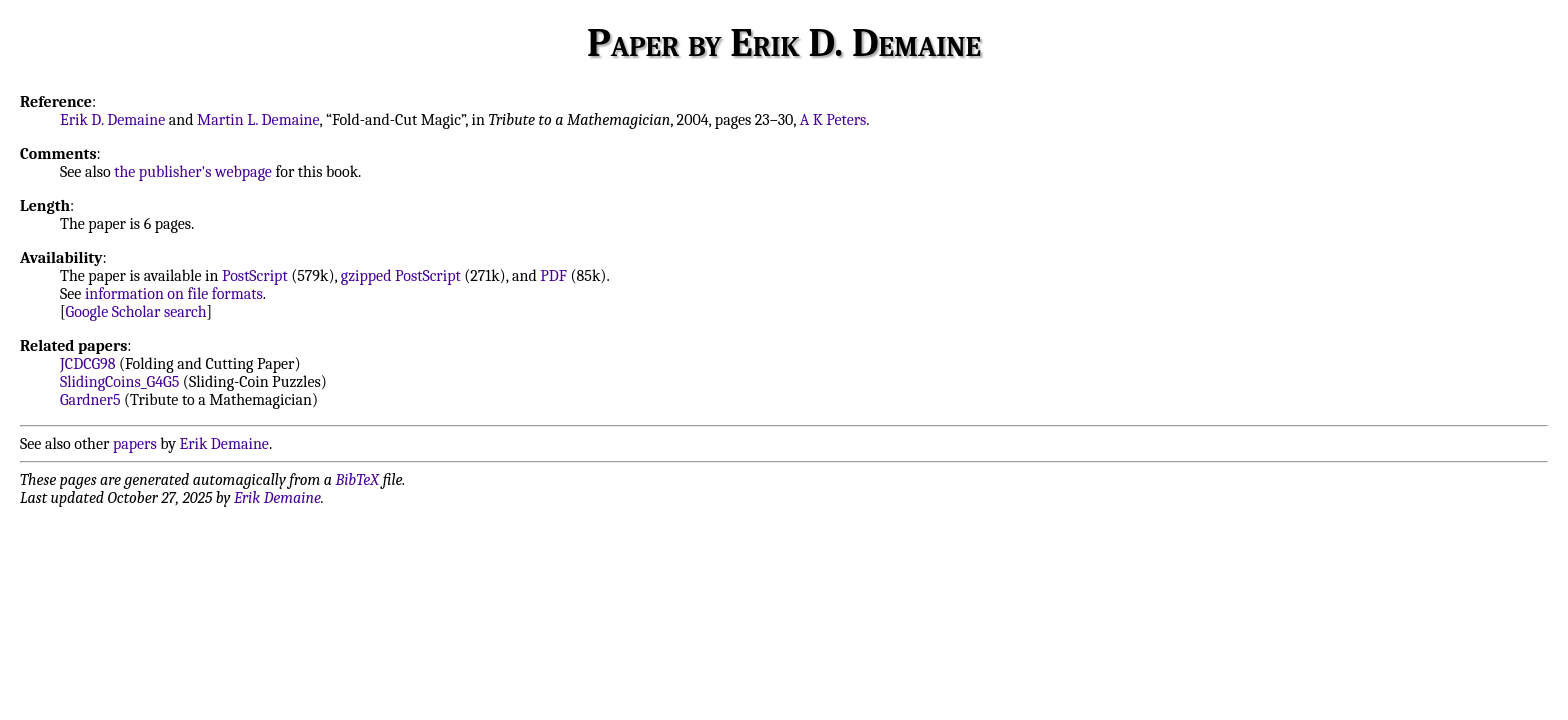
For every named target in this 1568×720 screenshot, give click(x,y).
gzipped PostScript (401, 276)
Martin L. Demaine (258, 120)
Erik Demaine (224, 444)
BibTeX (357, 480)
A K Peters (833, 120)
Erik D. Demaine (112, 120)
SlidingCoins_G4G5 (119, 382)
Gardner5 (90, 400)
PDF (553, 276)
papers (135, 444)
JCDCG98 (87, 364)
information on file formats (174, 294)
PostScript (255, 276)
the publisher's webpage (193, 172)
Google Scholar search (136, 312)
